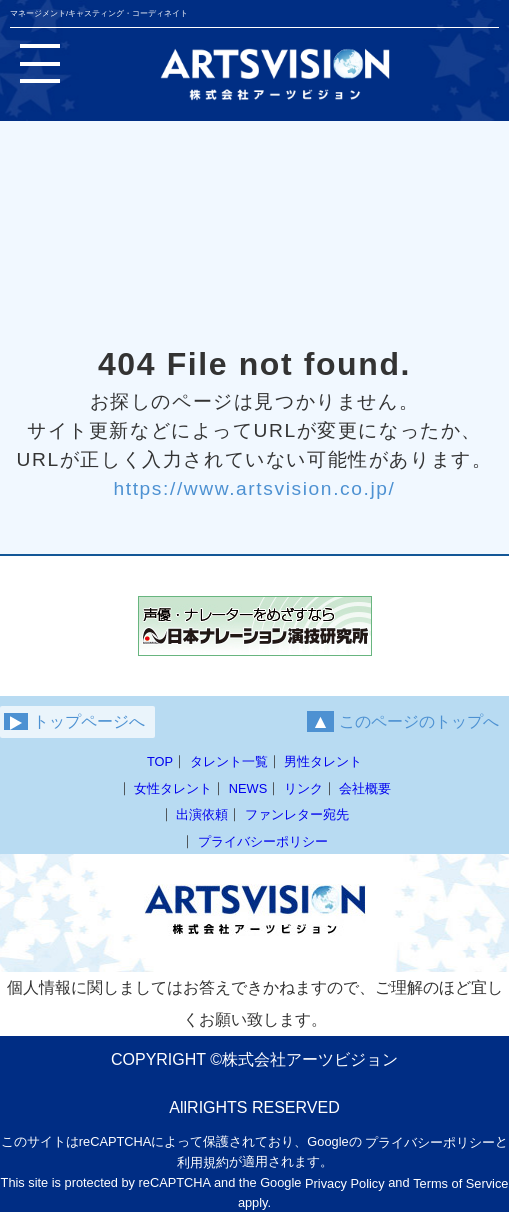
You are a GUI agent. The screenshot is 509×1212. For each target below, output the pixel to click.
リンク (303, 788)
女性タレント (173, 788)
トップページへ (74, 722)
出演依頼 (202, 814)
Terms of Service (460, 1183)
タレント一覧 (229, 761)
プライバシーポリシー (263, 841)
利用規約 (203, 1162)
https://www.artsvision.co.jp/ (254, 488)
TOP (160, 761)
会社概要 (365, 788)
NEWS (248, 788)
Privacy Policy (345, 1183)
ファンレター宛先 (297, 814)
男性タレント (323, 761)
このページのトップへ (403, 721)
